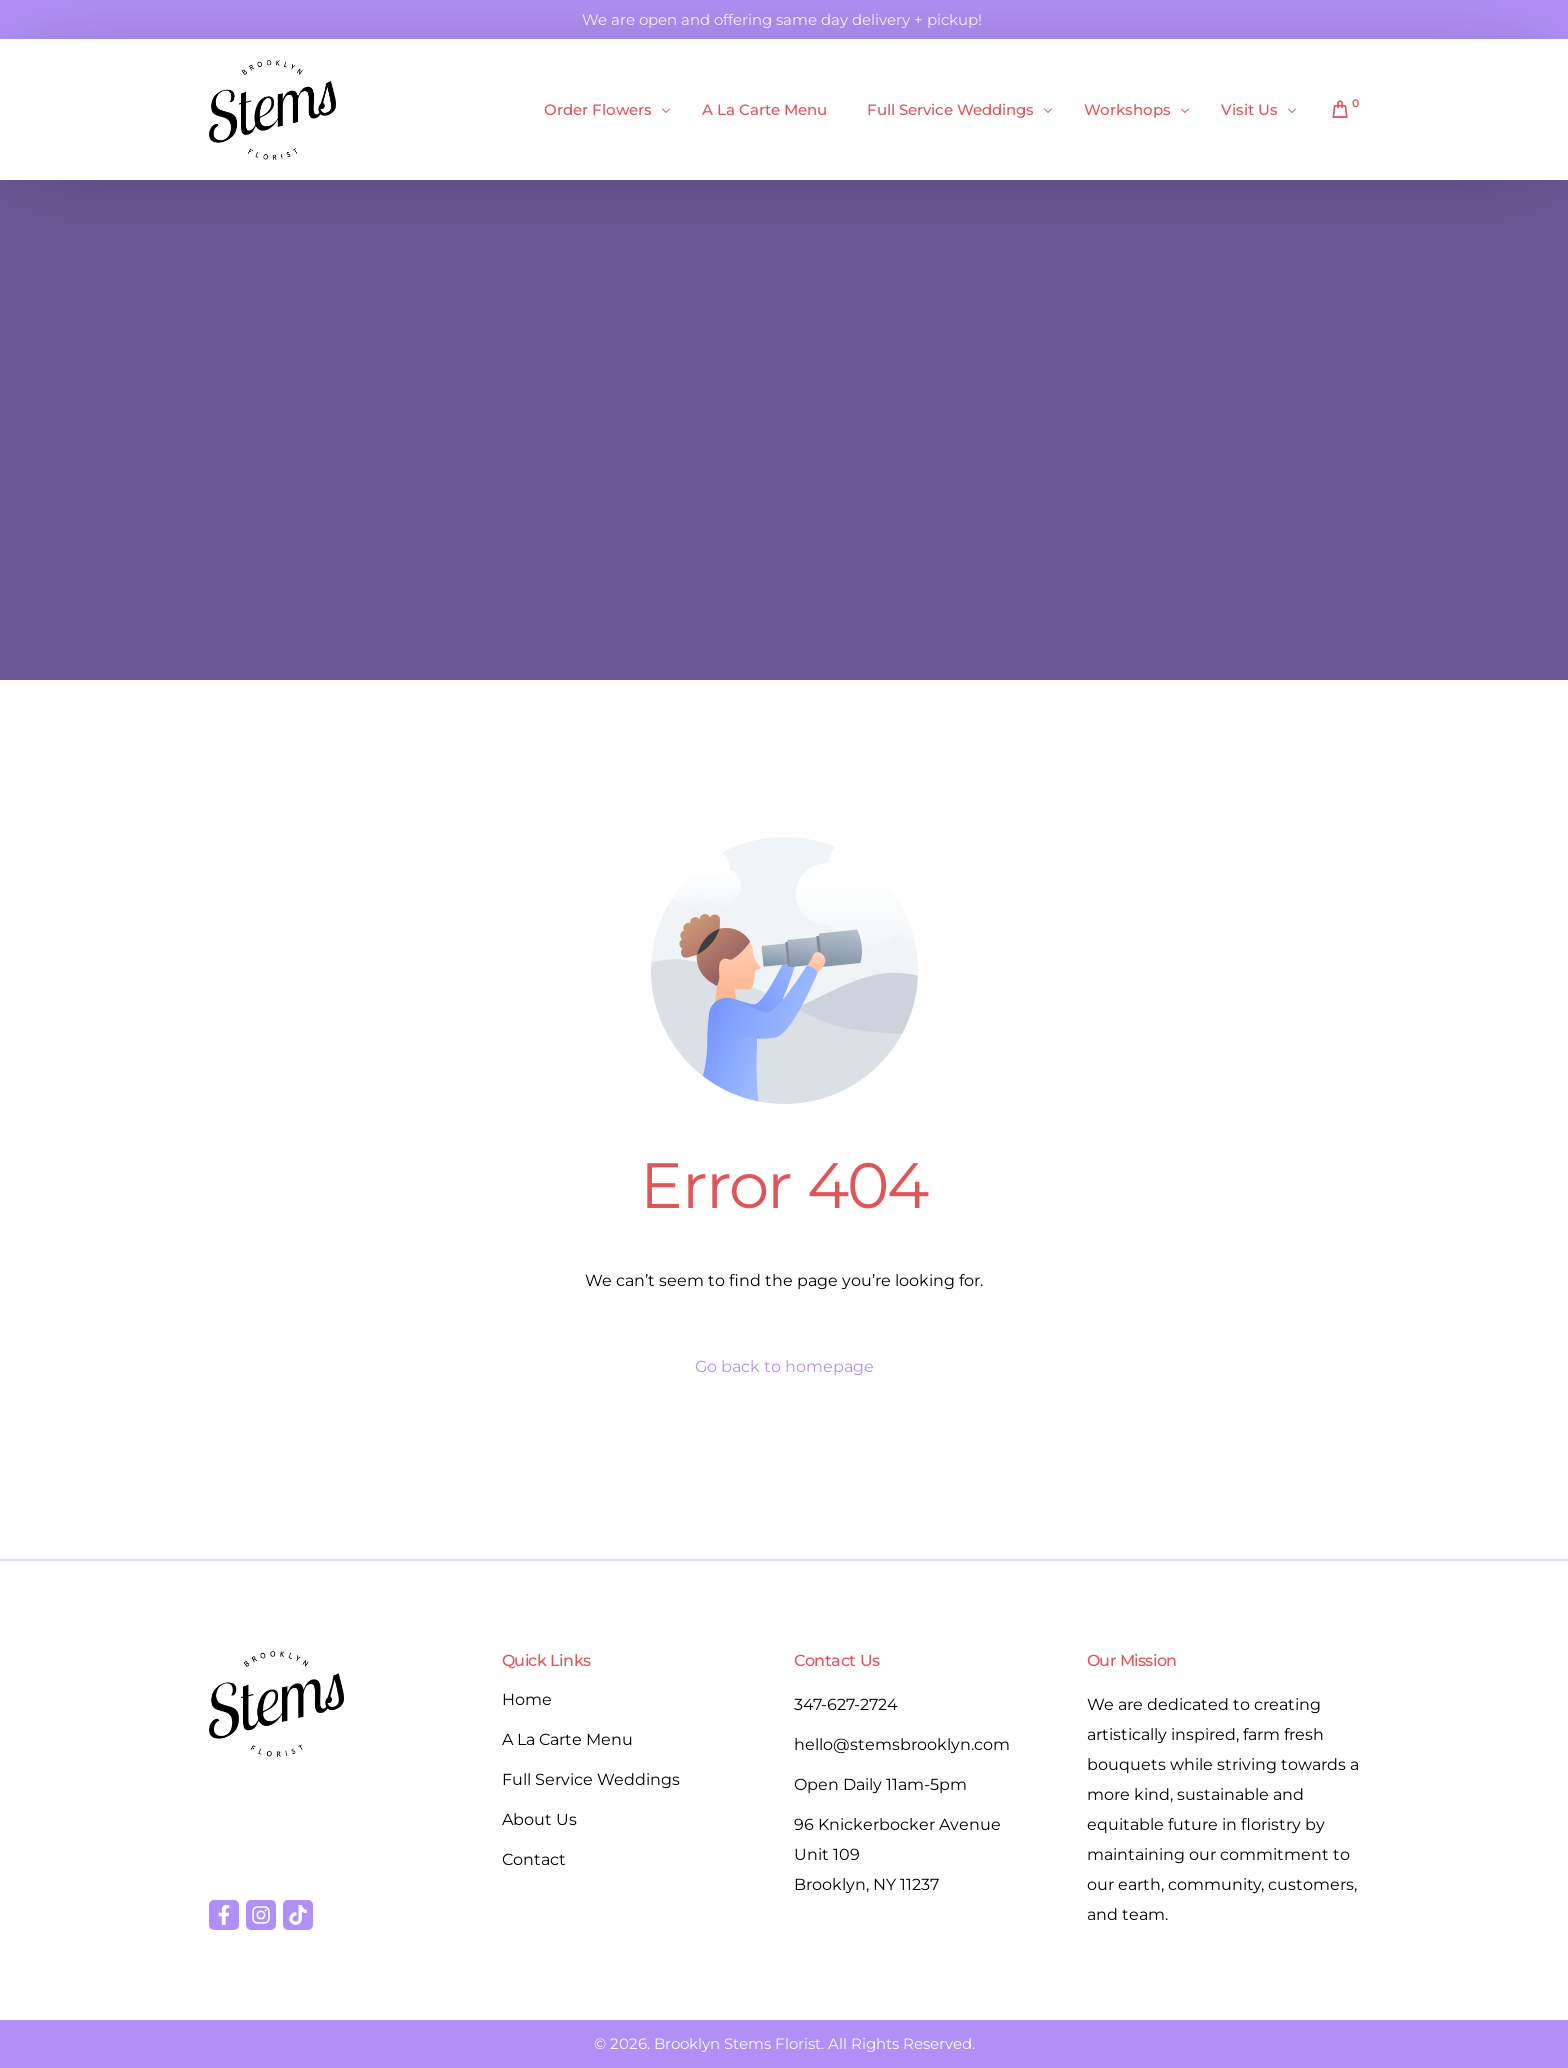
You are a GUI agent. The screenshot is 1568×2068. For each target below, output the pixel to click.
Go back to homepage (784, 1366)
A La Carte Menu (567, 1739)
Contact (534, 1859)
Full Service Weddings (591, 1779)
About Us (539, 1819)
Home (527, 1699)
